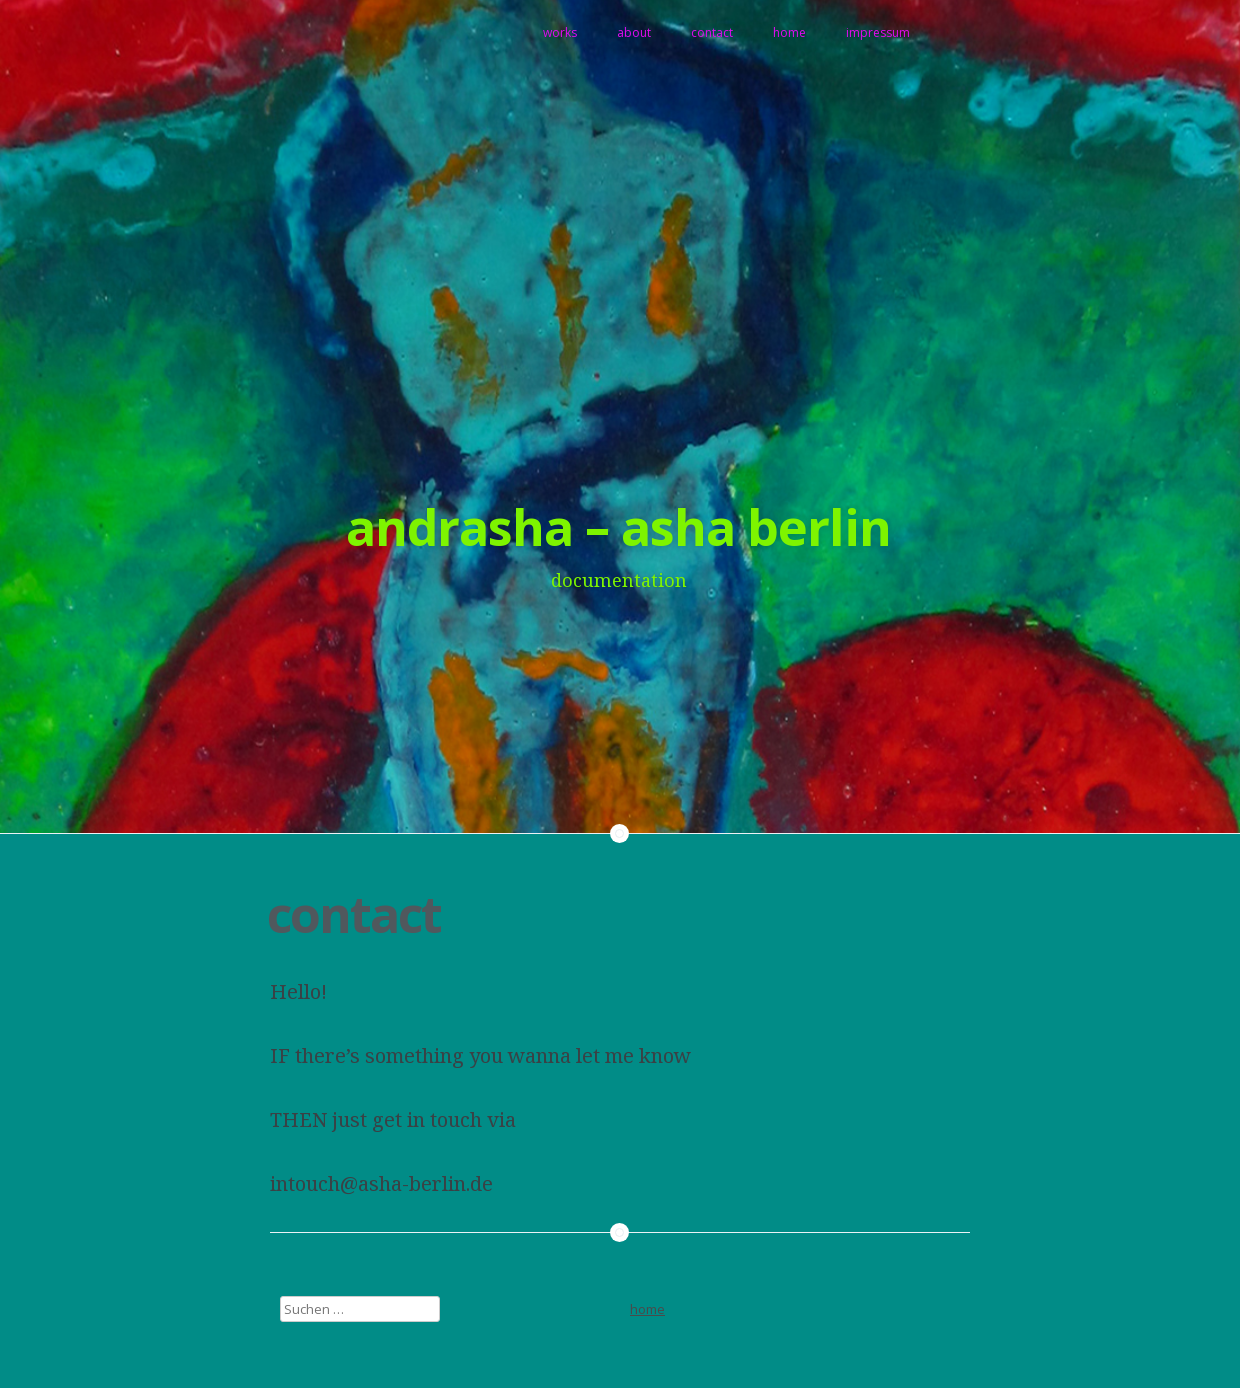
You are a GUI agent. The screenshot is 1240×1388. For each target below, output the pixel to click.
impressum (878, 32)
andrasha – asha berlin (618, 527)
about (634, 32)
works (560, 32)
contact (712, 32)
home (789, 32)
